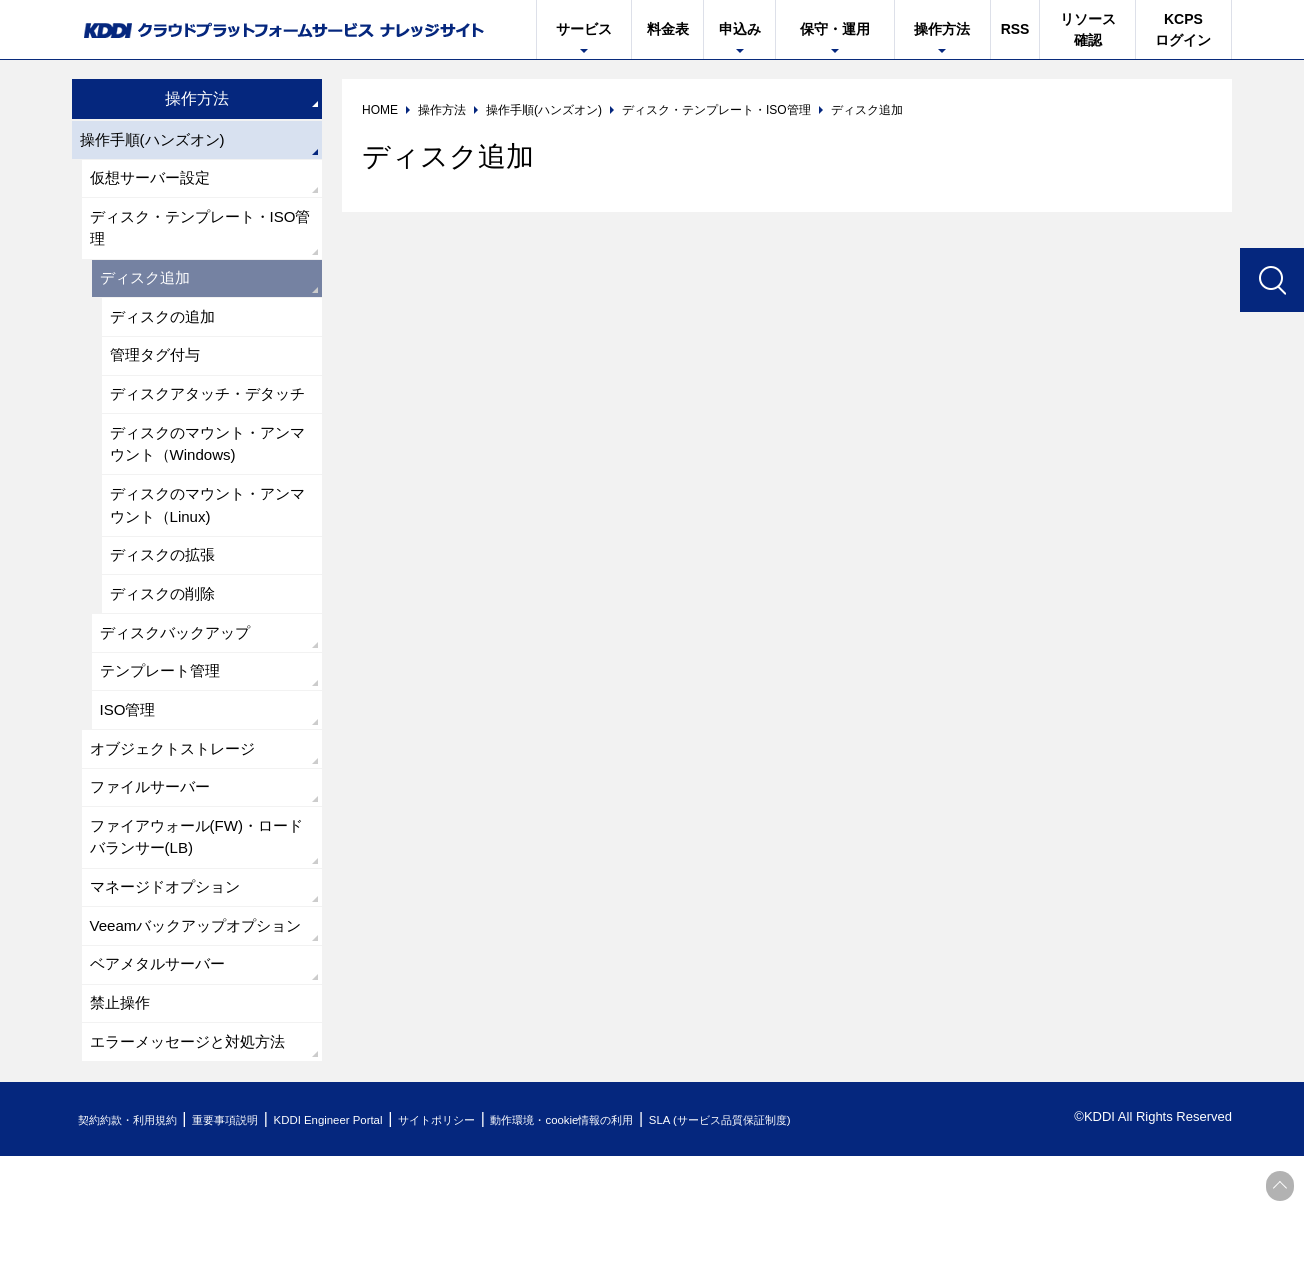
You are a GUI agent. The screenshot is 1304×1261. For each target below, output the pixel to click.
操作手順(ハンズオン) (157, 140)
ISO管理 (130, 769)
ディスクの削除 (166, 646)
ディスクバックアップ (180, 687)
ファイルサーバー (154, 851)
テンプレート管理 (164, 728)
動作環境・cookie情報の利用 (655, 1224)
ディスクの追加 (166, 328)
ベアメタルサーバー (162, 1063)
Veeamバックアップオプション (195, 1010)
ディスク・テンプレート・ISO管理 (200, 234)
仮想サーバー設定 (154, 181)
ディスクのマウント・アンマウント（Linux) (206, 552)
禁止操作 (122, 1104)
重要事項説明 (256, 1224)
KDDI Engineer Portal (377, 1224)
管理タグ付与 (158, 369)
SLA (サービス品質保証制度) (842, 1224)
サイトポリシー (505, 1224)
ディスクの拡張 (166, 605)
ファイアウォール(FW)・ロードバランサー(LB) (196, 904)
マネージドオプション (170, 957)
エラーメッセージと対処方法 (194, 1145)
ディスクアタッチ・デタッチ (206, 422)
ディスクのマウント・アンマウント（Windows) (206, 487)
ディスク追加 (148, 287)
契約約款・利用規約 (138, 1224)
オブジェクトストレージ (178, 810)
